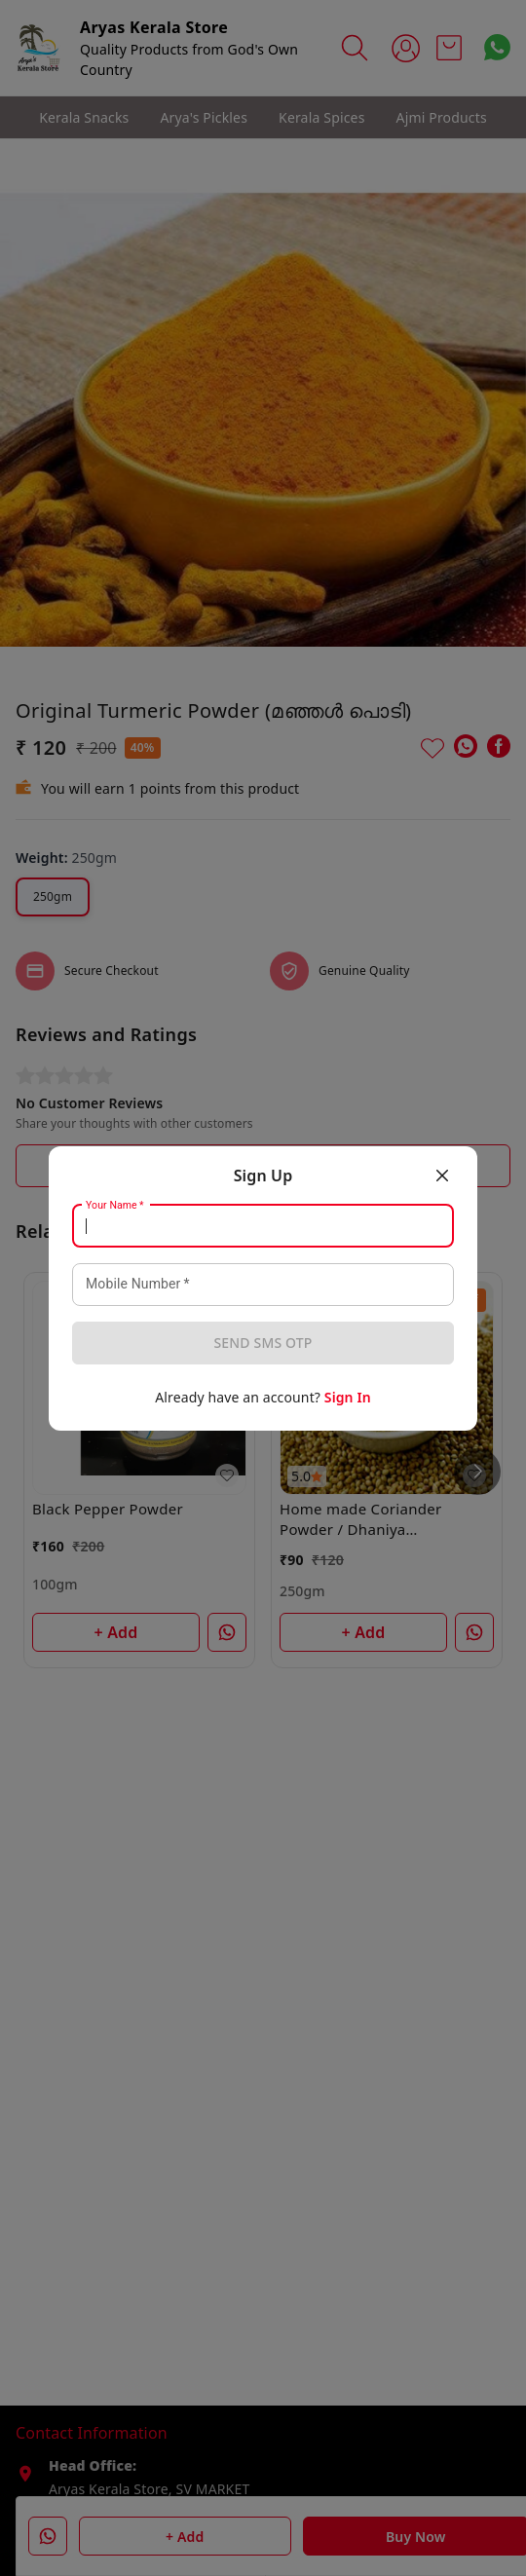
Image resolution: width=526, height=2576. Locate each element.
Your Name (115, 1205)
